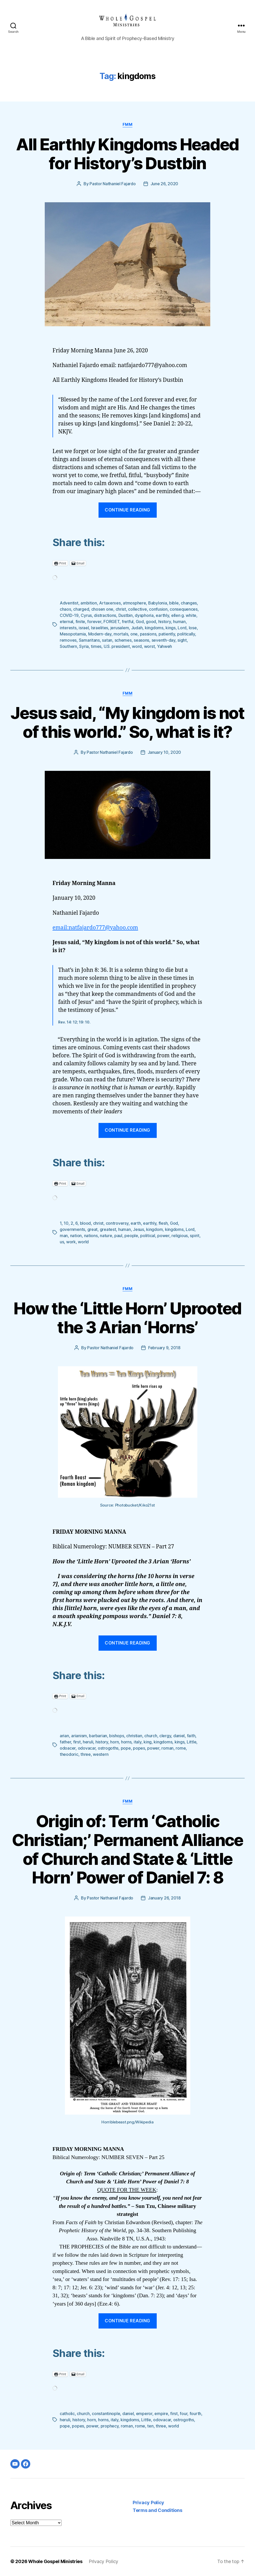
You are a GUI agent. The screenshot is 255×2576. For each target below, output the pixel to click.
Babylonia (157, 603)
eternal (66, 621)
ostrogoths (108, 1748)
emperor (144, 2413)
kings (171, 627)
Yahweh (164, 646)
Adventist (69, 603)
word (137, 646)
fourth (195, 2413)
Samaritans (89, 640)
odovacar (87, 1748)
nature (106, 1235)
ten (150, 2425)
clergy (165, 1735)
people (131, 1235)
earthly (162, 615)
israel (84, 627)
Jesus (138, 1229)
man (64, 1235)
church (150, 1735)
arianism (79, 1735)
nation (76, 1235)
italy (137, 1741)
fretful (127, 621)
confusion (158, 609)
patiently (167, 634)
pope (126, 1748)
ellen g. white (183, 615)
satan (107, 640)
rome (181, 1748)
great (92, 1229)
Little (191, 1741)
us (62, 1241)
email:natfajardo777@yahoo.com (95, 927)
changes (189, 603)
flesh (163, 1223)
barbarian (98, 1735)
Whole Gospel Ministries (55, 2561)
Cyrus (86, 615)
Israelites (99, 627)
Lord (182, 627)
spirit (194, 1235)
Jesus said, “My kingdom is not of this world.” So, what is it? (127, 722)
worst (149, 646)
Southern (68, 646)
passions (148, 634)
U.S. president (117, 646)
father (65, 1741)
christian (134, 1735)
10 (66, 1223)
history (164, 621)
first (77, 1741)
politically (186, 634)
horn (114, 1741)
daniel (179, 1735)
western (100, 1754)
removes (68, 640)
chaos (65, 609)
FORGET (111, 621)
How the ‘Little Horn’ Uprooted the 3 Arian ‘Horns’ (127, 1317)
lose (193, 627)
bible (174, 603)
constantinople (106, 2413)
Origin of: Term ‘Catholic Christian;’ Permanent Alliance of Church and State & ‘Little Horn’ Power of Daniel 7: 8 (127, 1849)
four (183, 2413)
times (96, 646)
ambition (88, 603)
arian (64, 1735)
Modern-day (99, 634)
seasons (141, 640)
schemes (123, 640)
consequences (184, 609)
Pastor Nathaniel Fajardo (112, 183)
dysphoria (144, 615)
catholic (67, 2413)
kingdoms (154, 627)
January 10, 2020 (164, 752)
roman (167, 1748)
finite (80, 621)
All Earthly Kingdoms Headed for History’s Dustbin (127, 153)
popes (139, 1748)
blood (85, 1223)
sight (182, 640)
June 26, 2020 (164, 183)
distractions (105, 615)
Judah (137, 627)
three (85, 1754)
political (147, 1235)
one (134, 634)
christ (121, 609)
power (163, 1235)
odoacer (68, 1748)
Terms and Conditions (157, 2510)
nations (91, 1235)
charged (81, 609)
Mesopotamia (73, 634)
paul (118, 1235)
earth (136, 1223)
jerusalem (119, 627)
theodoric (69, 1754)
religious (179, 1235)
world (83, 1241)
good (151, 621)
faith (191, 1735)
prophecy (110, 2425)
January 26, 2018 (164, 1897)
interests (68, 627)
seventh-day (163, 640)
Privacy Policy (148, 2502)
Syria (84, 646)
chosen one (102, 609)
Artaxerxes (110, 603)
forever (94, 621)
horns (126, 1741)
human (179, 621)
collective (137, 609)
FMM (128, 124)
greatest (108, 1229)
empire (161, 2413)
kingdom (154, 1229)
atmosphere (134, 603)
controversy (117, 1223)
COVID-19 (69, 615)
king (148, 1741)
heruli (88, 1741)
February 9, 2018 (164, 1347)
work (71, 1241)
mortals (121, 634)
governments (72, 1229)
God (140, 621)
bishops (116, 1735)
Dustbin (125, 615)
